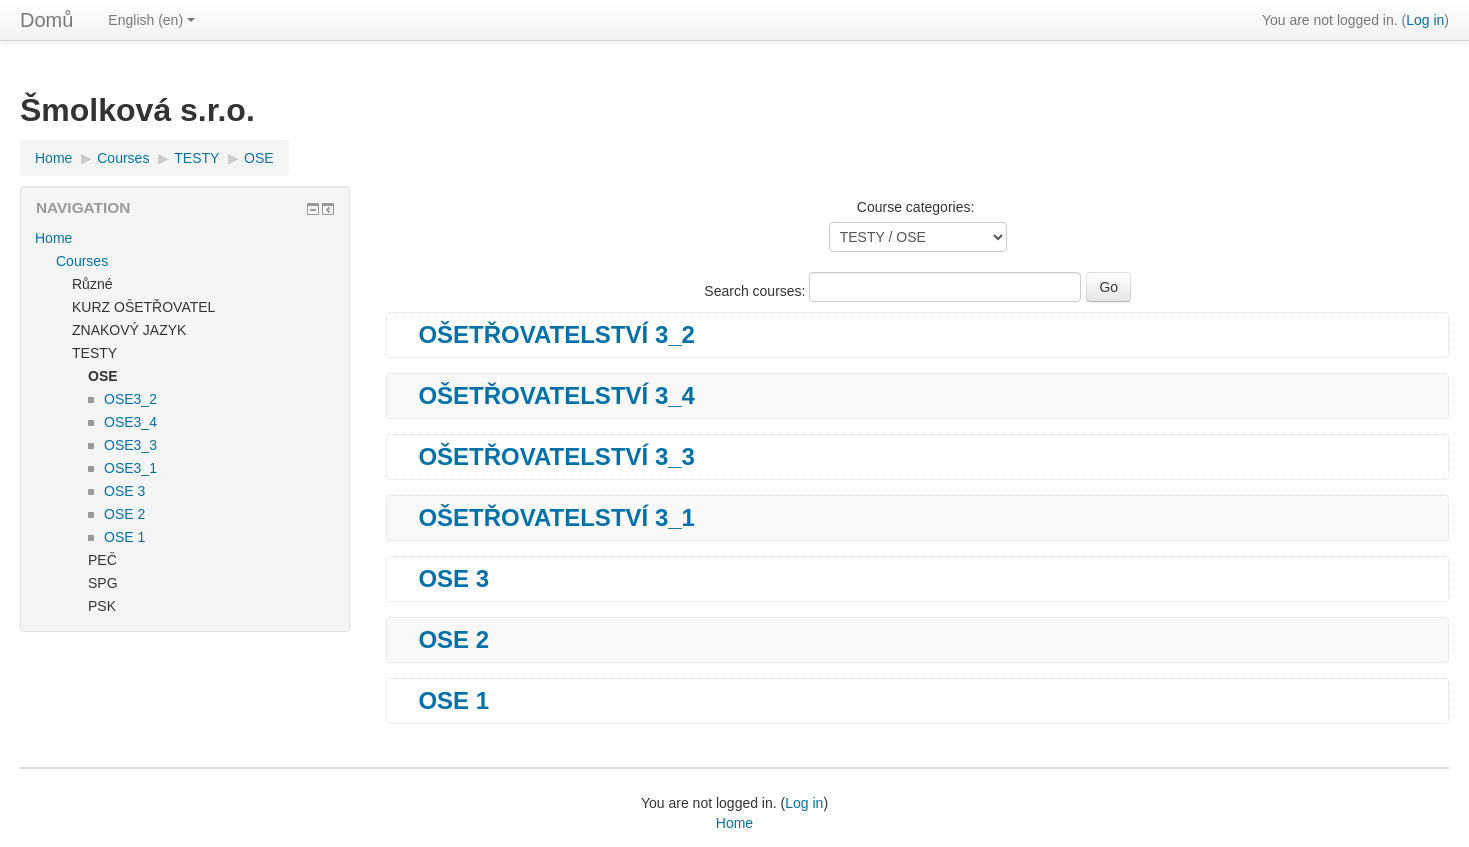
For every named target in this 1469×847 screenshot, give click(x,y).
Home (53, 158)
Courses (123, 158)
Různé (92, 284)
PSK (102, 606)
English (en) (151, 20)
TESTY (196, 158)
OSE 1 (453, 701)
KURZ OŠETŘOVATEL (143, 307)
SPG (103, 583)
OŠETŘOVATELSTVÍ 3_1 (556, 518)
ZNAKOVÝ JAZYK (129, 330)
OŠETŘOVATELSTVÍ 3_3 (556, 457)
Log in (1425, 20)
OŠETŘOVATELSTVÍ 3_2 (556, 335)
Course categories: (916, 207)
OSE (259, 158)
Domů (46, 20)
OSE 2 (453, 640)
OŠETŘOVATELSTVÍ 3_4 (556, 396)
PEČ (102, 560)
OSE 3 (453, 579)
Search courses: (756, 291)
